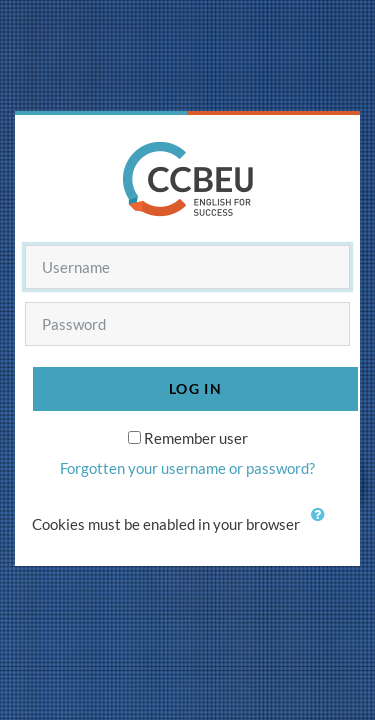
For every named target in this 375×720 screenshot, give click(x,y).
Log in (195, 388)
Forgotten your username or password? (187, 468)
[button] (323, 526)
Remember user (196, 438)
